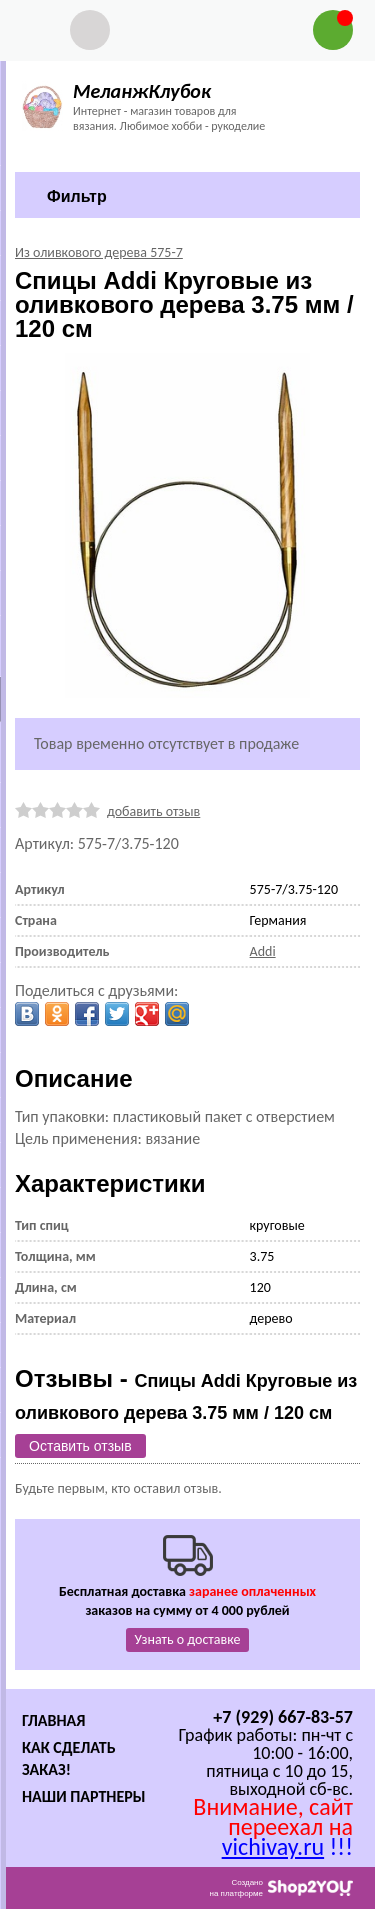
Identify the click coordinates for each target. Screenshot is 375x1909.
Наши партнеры (84, 1796)
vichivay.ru (273, 1846)
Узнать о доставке (188, 1639)
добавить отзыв (153, 811)
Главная (53, 1720)
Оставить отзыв (80, 1446)
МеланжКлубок (142, 91)
